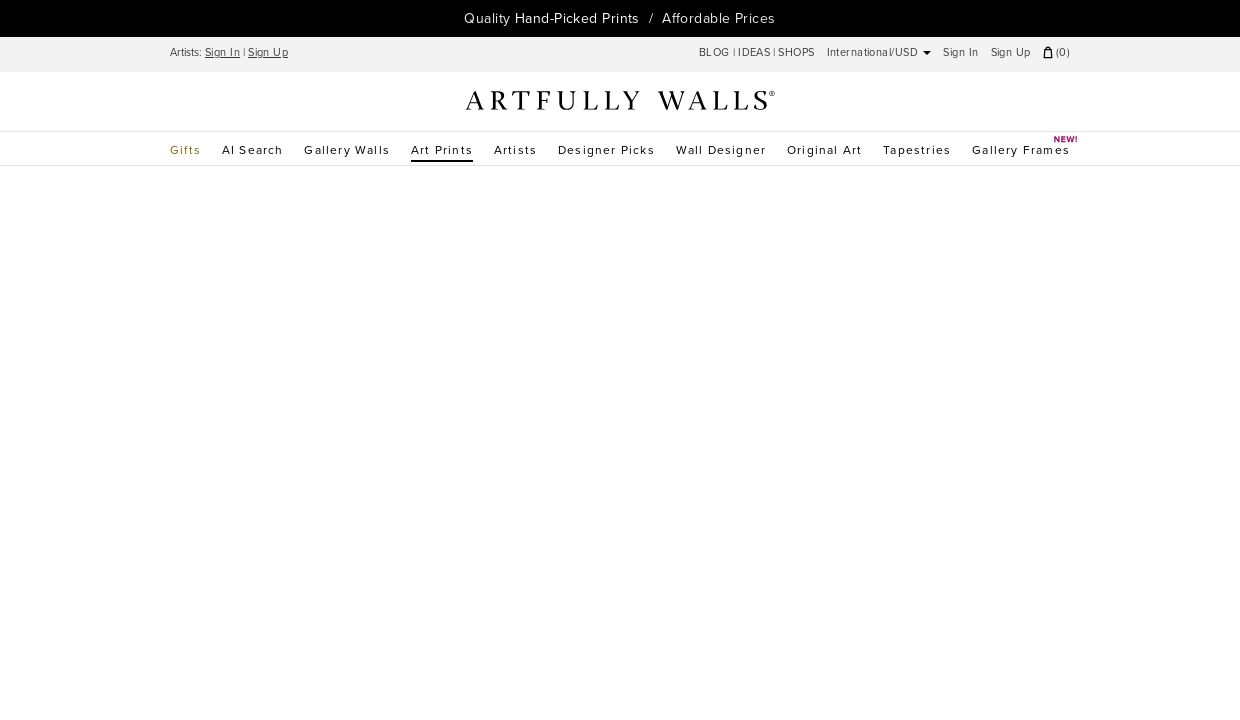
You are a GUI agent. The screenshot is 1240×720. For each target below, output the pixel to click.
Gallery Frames (1021, 147)
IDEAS (754, 52)
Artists (515, 150)
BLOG (716, 52)
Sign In (222, 52)
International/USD (879, 52)
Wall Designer (721, 150)
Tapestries (917, 150)
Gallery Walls (347, 150)
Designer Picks (606, 150)
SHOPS (796, 52)
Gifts (185, 150)
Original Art (824, 150)
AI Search (253, 150)
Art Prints (442, 150)
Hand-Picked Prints (577, 18)
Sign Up (268, 52)
